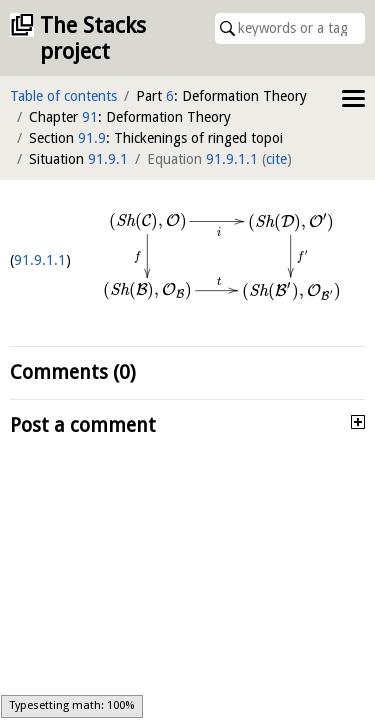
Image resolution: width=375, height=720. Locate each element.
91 (90, 117)
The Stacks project (93, 38)
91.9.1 (108, 159)
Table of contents (63, 96)
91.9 (92, 138)
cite (276, 159)
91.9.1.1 (232, 159)
